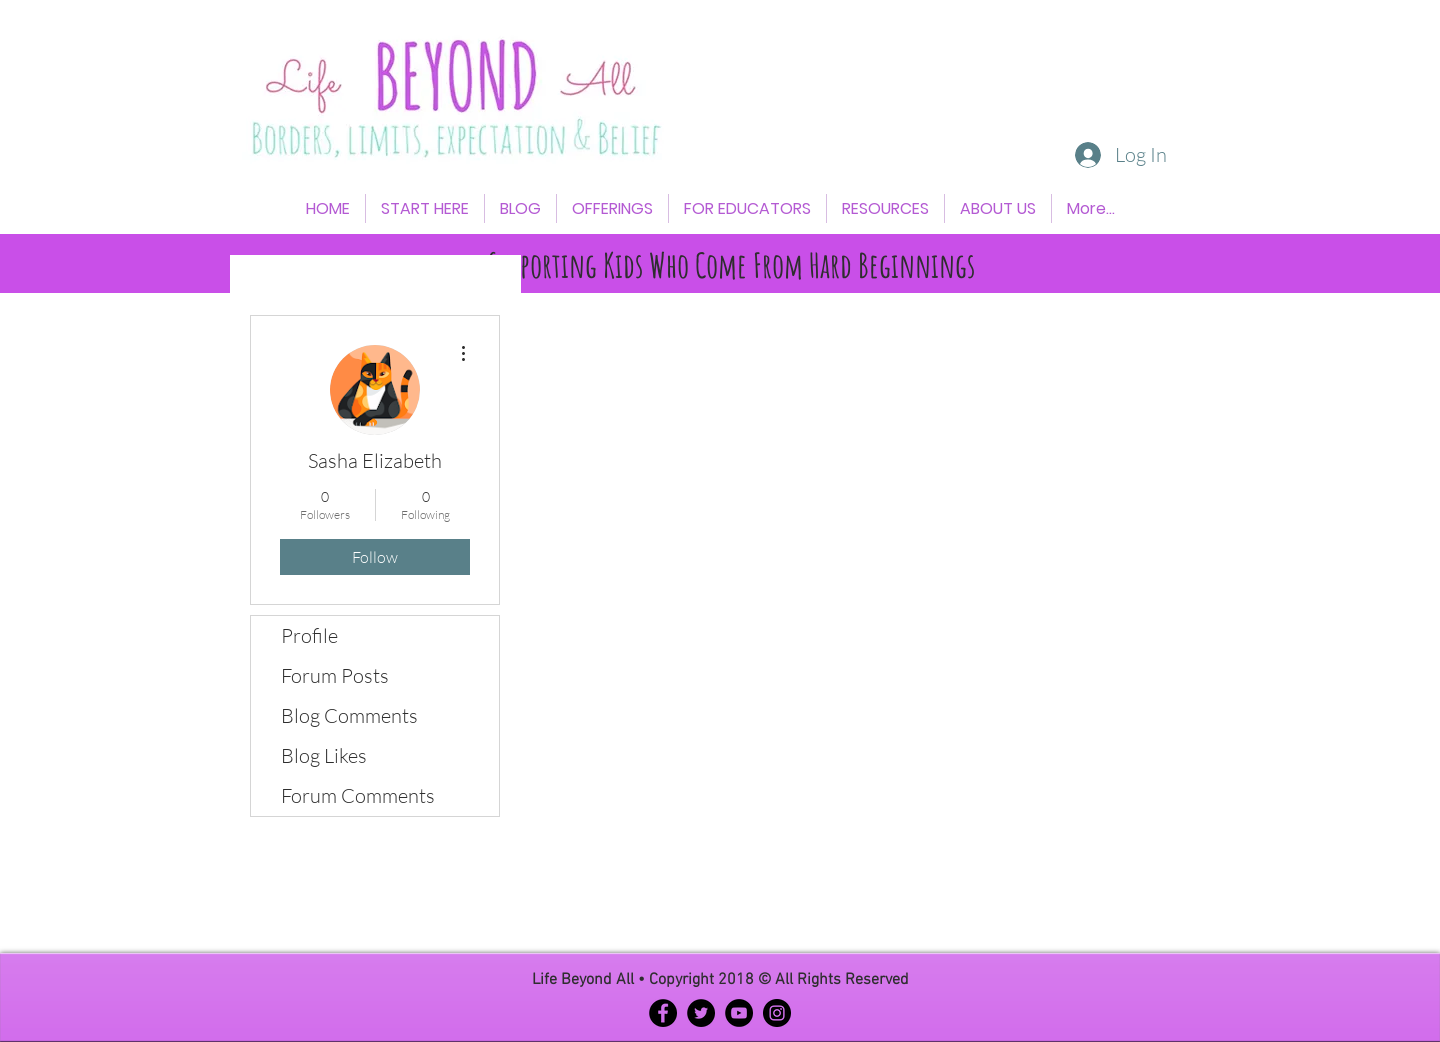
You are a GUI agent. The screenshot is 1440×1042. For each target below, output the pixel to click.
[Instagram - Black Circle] (777, 1013)
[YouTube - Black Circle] (739, 1013)
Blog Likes (324, 755)
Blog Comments (349, 715)
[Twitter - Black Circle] (701, 1013)
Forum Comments (358, 795)
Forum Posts (335, 675)
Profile (309, 635)
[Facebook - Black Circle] (663, 1013)
